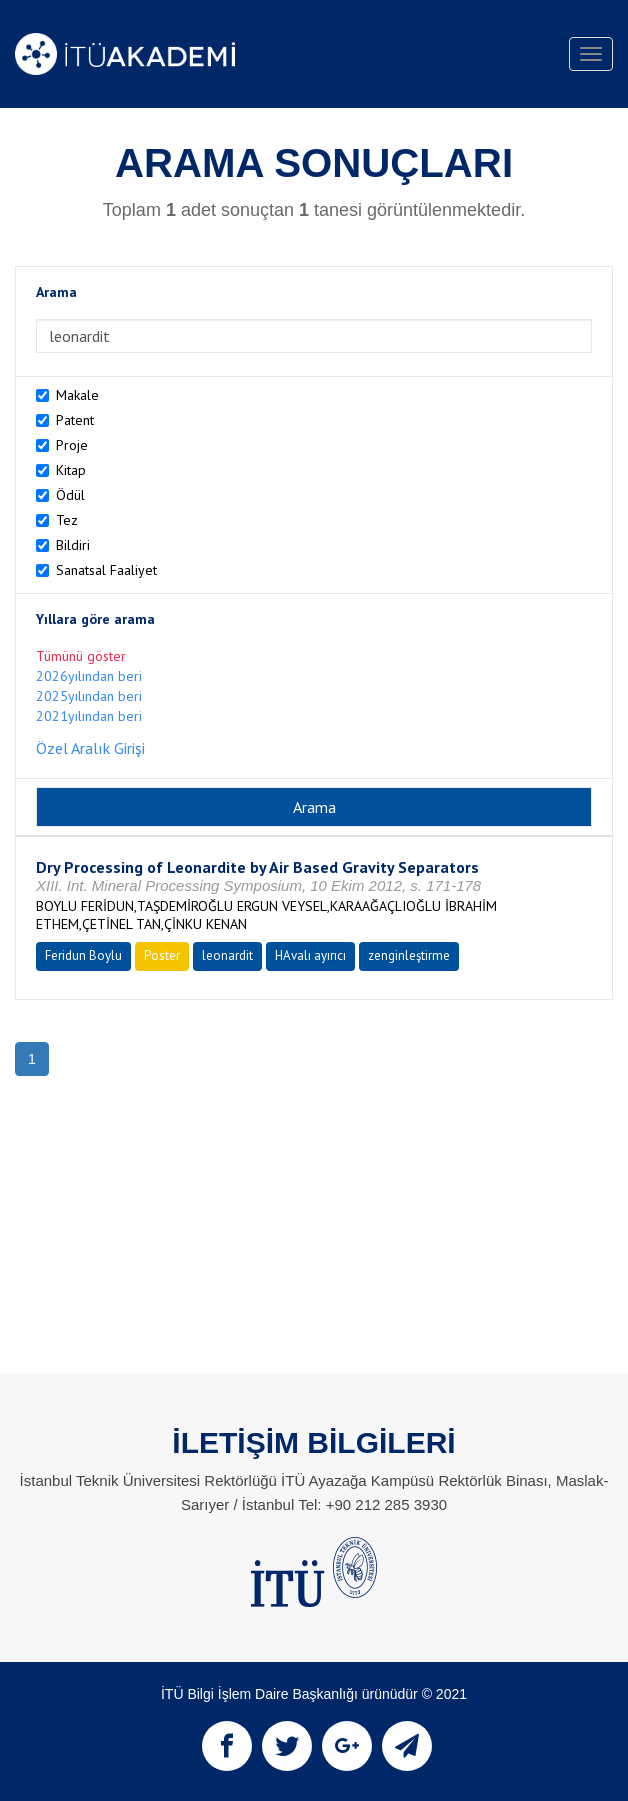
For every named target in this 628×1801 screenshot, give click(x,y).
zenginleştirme (409, 955)
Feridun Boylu (83, 955)
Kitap (71, 470)
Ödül (70, 495)
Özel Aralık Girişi (90, 748)
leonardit (227, 955)
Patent (75, 420)
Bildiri (73, 545)
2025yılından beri (89, 696)
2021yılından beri (89, 716)
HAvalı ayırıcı (310, 955)
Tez (67, 520)
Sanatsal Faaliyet (106, 570)
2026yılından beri (89, 676)
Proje (72, 445)
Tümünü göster (81, 656)
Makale (77, 395)
